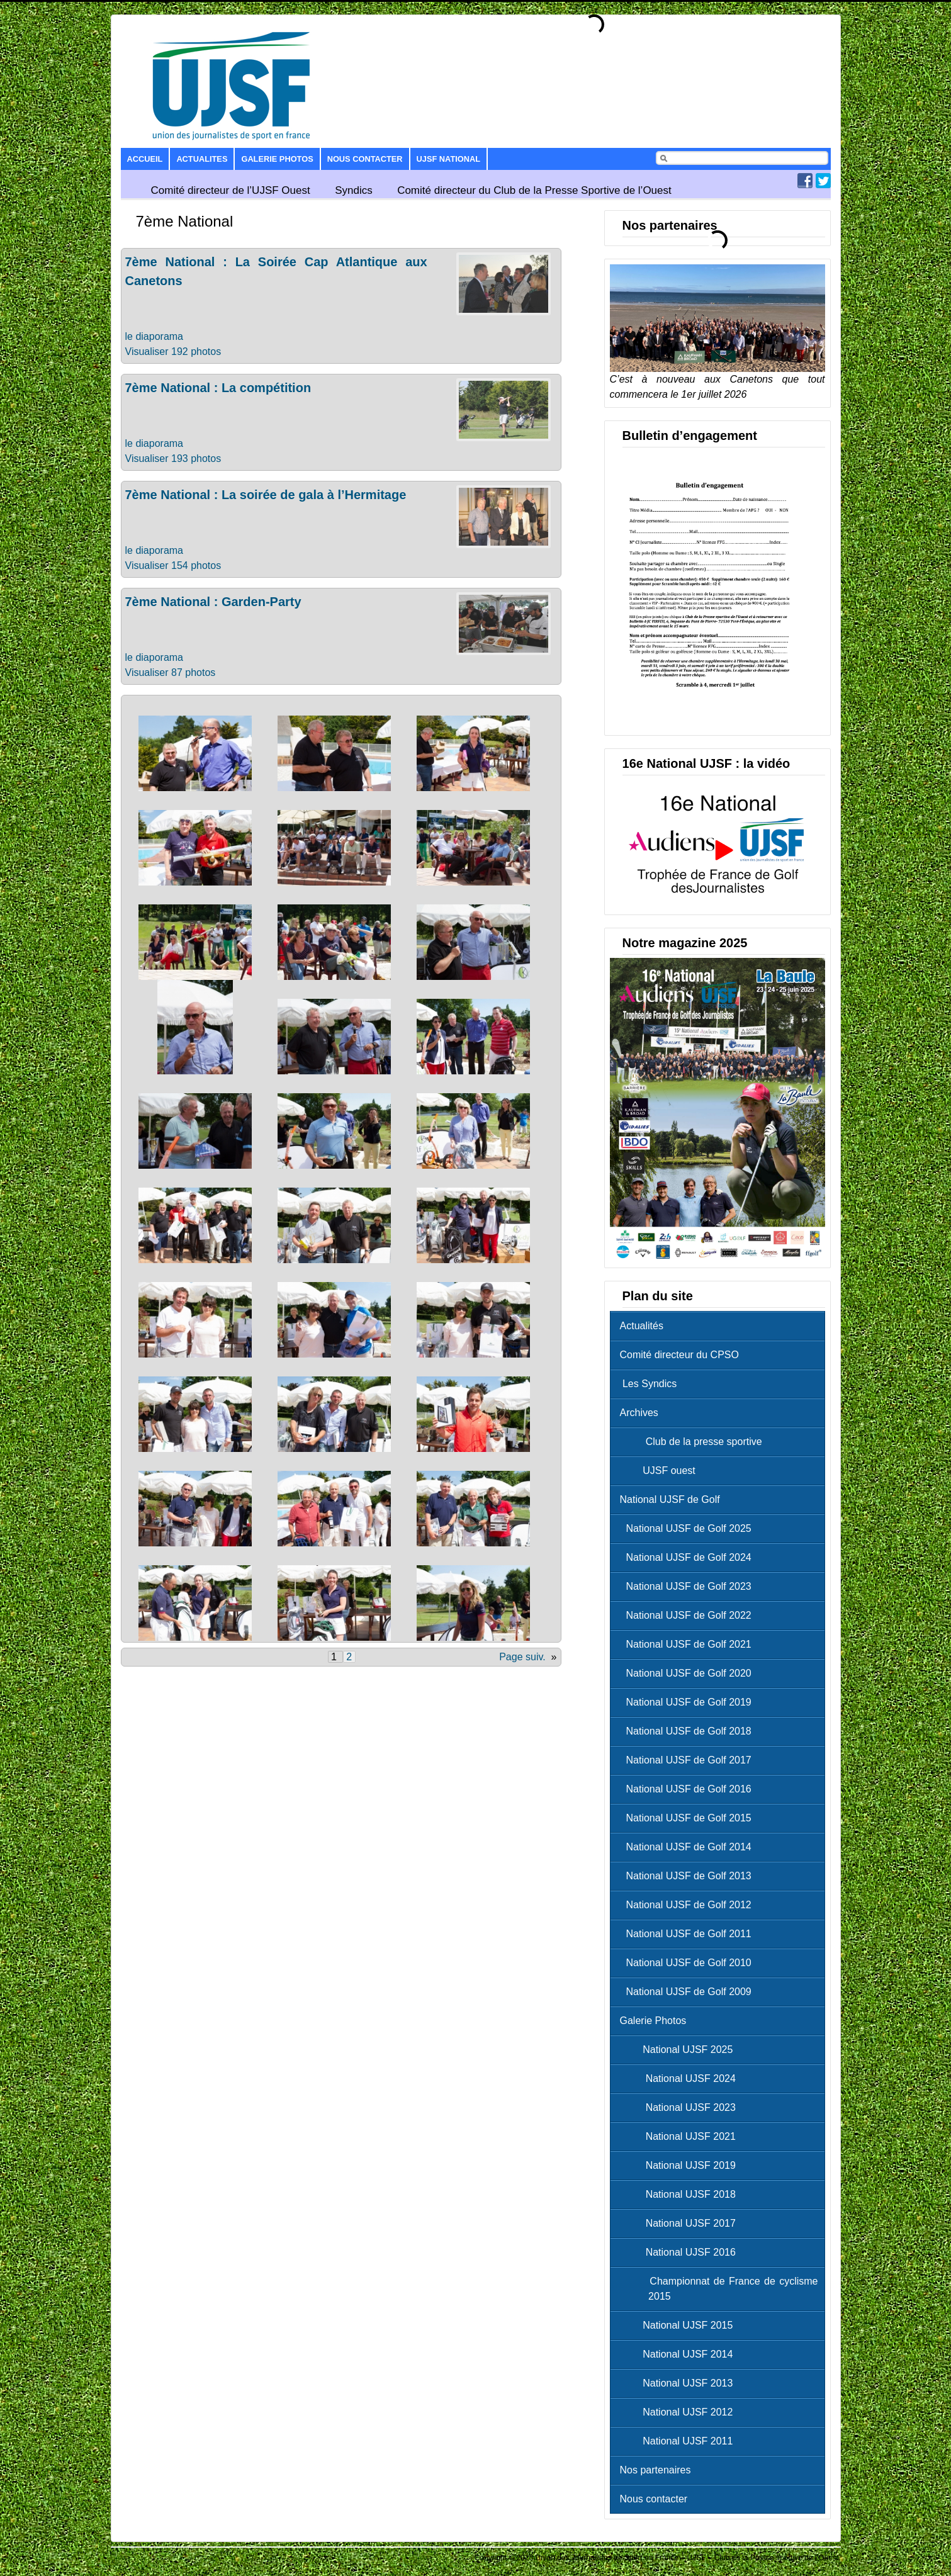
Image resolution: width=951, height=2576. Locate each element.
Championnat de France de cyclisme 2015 (722, 2289)
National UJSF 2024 (681, 2078)
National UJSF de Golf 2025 (688, 1528)
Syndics (354, 190)
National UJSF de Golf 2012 (688, 1904)
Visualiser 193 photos (173, 458)
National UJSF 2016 (681, 2252)
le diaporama (154, 336)
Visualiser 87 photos (170, 672)
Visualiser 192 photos (173, 351)
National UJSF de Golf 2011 (688, 1933)
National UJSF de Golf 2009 (688, 1991)
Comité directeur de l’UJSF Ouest (230, 190)
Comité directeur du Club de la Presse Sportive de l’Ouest (534, 190)
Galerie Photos (277, 159)
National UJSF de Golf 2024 (688, 1557)
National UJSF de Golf (670, 1499)
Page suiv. (522, 1656)
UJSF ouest (660, 1470)
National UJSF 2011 (679, 2441)
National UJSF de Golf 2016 (688, 1789)
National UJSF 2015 (679, 2325)
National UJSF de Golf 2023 (688, 1586)
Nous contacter (365, 159)
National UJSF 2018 (681, 2194)
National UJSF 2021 (681, 2136)
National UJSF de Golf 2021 (688, 1644)
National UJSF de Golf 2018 (688, 1731)
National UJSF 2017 (681, 2223)
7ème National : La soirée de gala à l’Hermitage (266, 495)
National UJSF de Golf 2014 (688, 1847)
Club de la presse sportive (694, 1441)
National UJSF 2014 (679, 2354)
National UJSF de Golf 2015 (688, 1818)
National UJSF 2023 (681, 2107)
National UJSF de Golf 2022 (688, 1615)
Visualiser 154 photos (173, 565)
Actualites (201, 159)
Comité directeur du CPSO (679, 1354)
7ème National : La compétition (218, 388)
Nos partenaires (655, 2470)
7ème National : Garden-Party (213, 602)
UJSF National (448, 159)
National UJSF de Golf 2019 (688, 1702)
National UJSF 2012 (679, 2412)
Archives (639, 1412)
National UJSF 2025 (679, 2049)
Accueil (145, 159)
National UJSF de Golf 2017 (688, 1760)
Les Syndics (648, 1383)
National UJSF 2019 (681, 2165)
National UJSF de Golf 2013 (688, 1875)
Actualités (641, 1325)
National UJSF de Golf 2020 (688, 1673)
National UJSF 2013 (679, 2383)
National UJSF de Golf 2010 (688, 1962)
